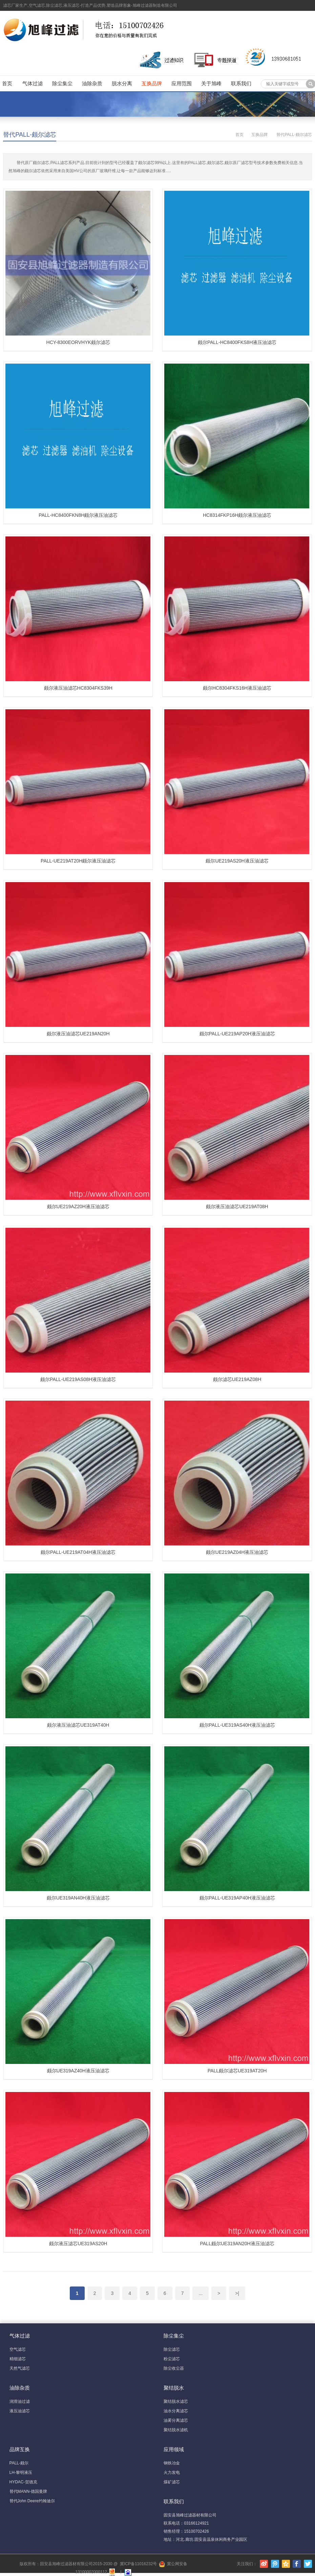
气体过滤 (32, 83)
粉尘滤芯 (172, 2358)
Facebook (297, 2564)
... (200, 2293)
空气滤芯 (17, 2349)
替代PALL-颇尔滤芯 (29, 134)
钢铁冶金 (172, 2463)
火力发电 (172, 2472)
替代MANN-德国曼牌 (28, 2491)
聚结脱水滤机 (176, 2430)
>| (237, 2293)
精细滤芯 (17, 2358)
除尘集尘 (62, 83)
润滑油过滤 (19, 2401)
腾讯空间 (286, 2564)
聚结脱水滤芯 (176, 2401)
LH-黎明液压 (20, 2472)
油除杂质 (92, 83)
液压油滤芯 (19, 2411)
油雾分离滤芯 (176, 2420)
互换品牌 (152, 83)
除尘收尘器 (174, 2368)
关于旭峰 (211, 83)
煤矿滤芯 (172, 2482)
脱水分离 (122, 83)
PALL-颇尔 (18, 2463)
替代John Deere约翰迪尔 (32, 2501)
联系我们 (241, 83)
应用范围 (181, 83)
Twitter (308, 2564)
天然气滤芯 (19, 2368)
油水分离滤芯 (176, 2411)
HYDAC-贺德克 (23, 2482)
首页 (7, 83)
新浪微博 (264, 2564)
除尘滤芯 (172, 2349)
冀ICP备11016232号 (138, 2563)
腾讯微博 (275, 2564)
